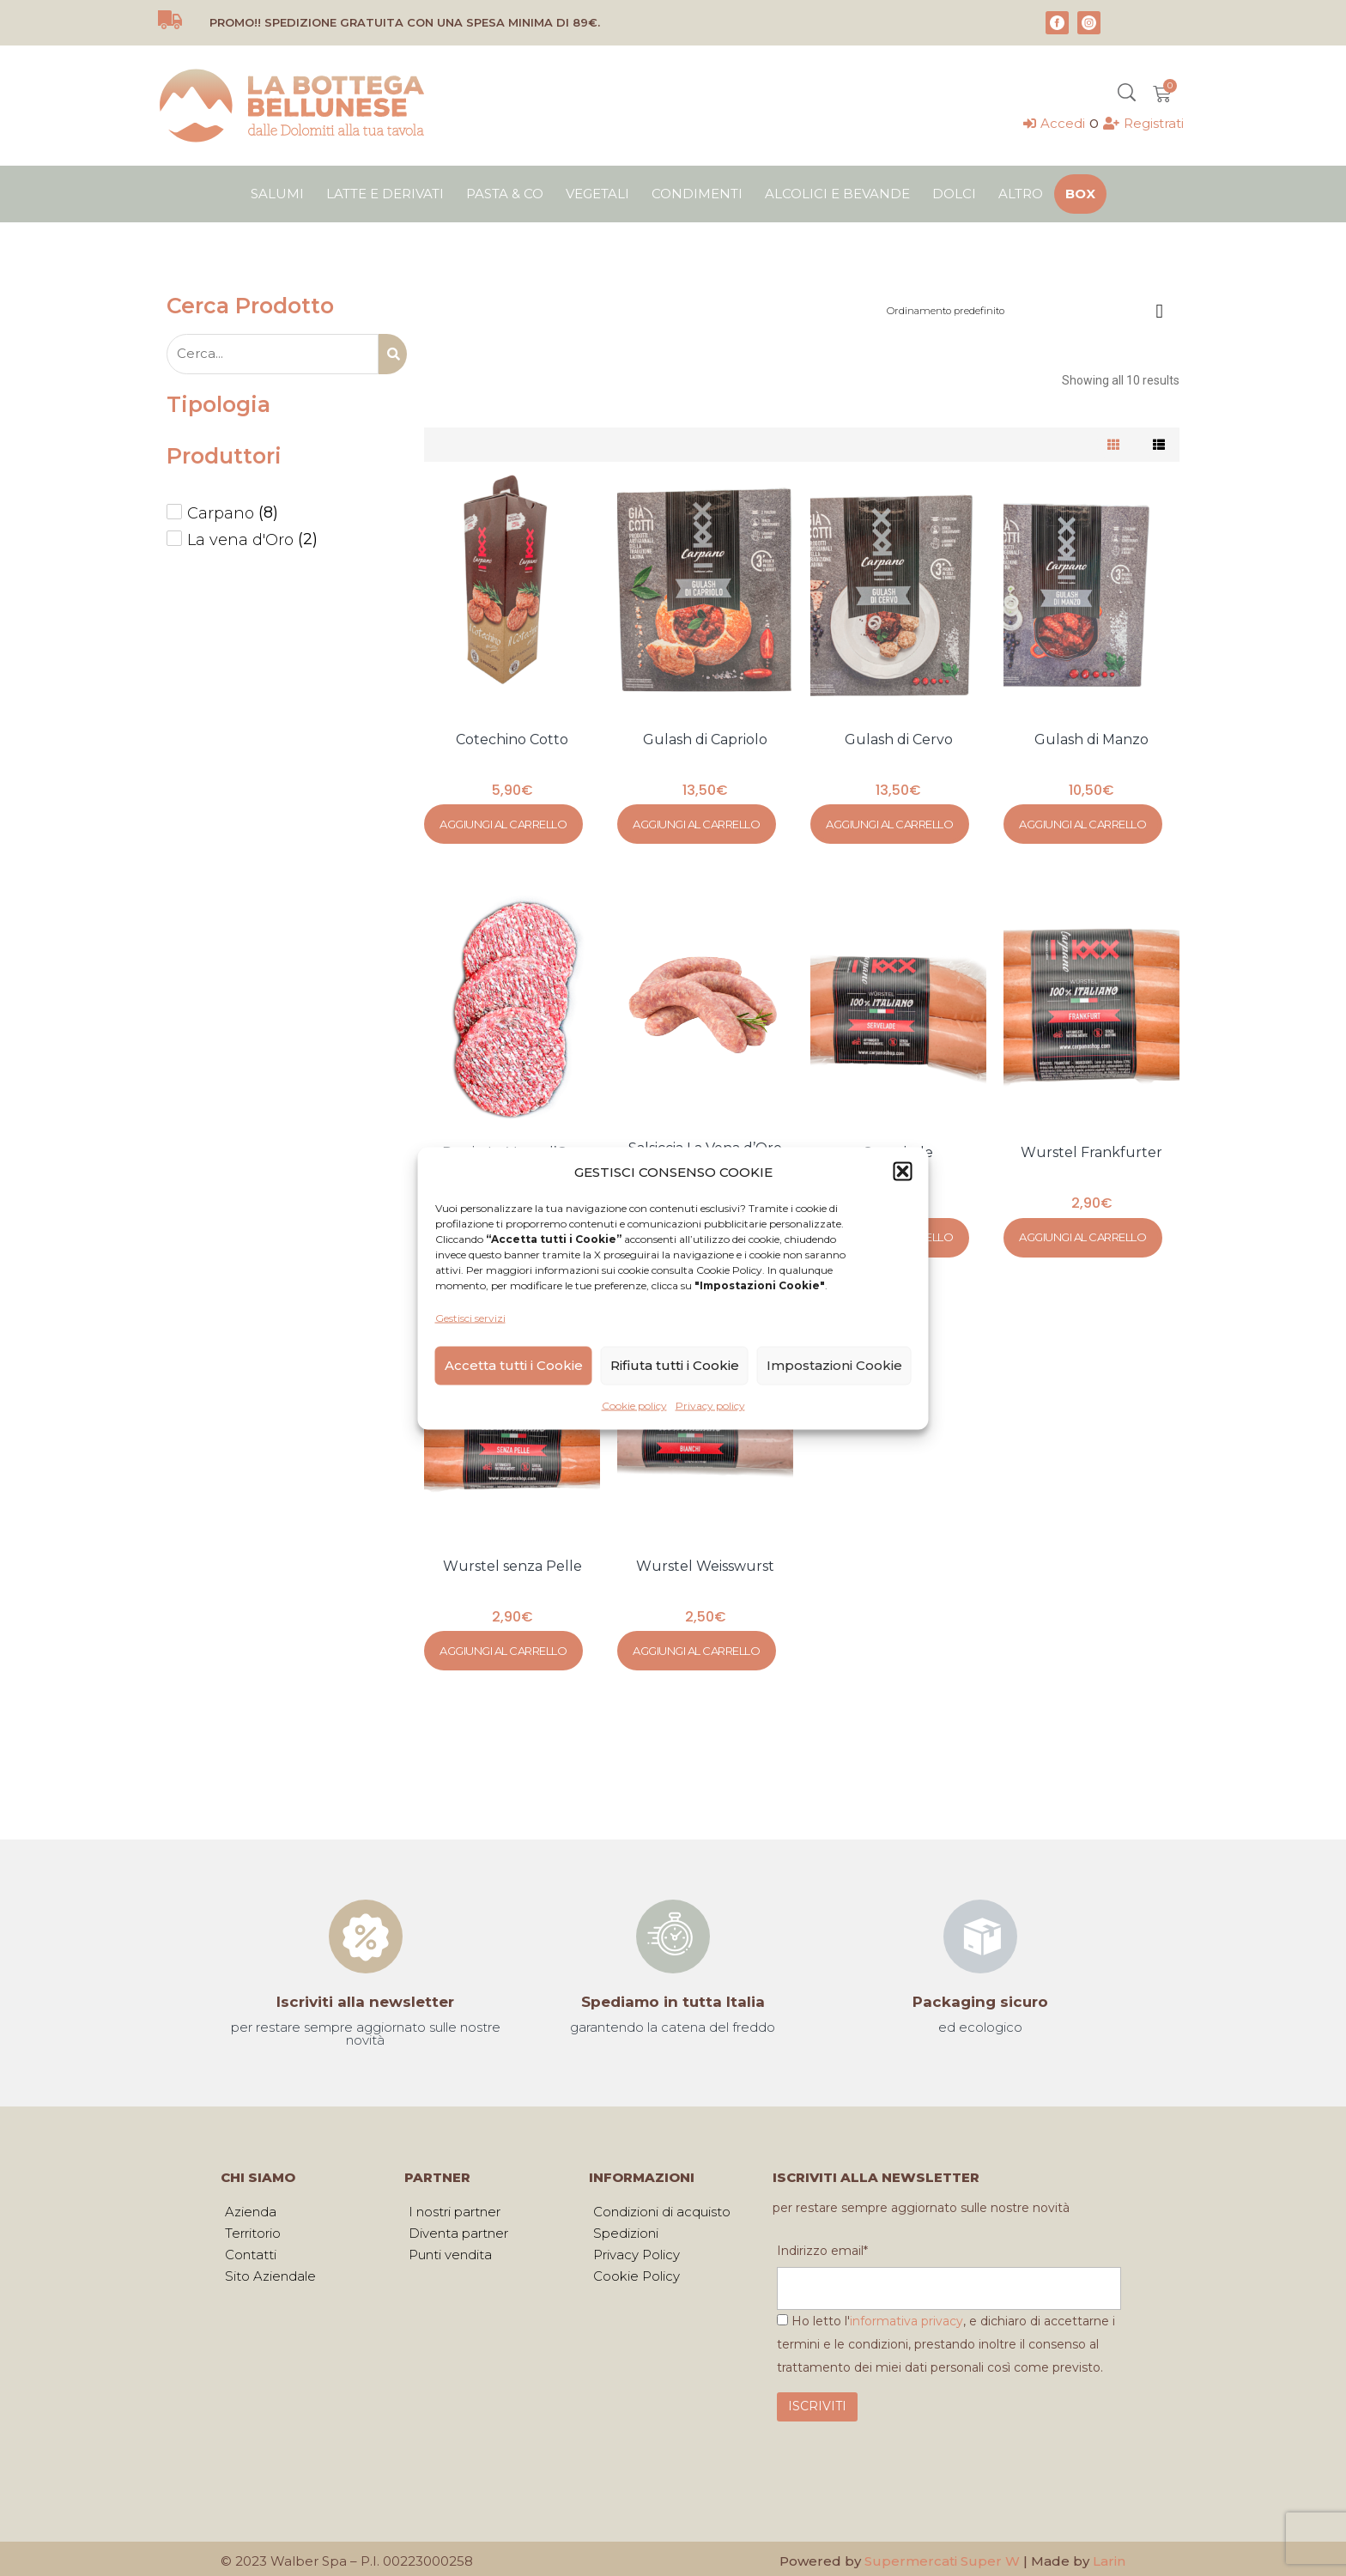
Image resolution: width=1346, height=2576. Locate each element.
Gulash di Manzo (1091, 739)
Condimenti (697, 193)
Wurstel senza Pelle (512, 1561)
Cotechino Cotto (512, 739)
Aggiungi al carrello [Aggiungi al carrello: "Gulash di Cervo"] (889, 822)
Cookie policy (634, 1404)
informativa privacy (906, 2316)
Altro (1020, 193)
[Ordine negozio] (1028, 307)
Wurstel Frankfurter (1091, 1150)
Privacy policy (710, 1404)
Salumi (277, 193)
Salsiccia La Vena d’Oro (705, 1145)
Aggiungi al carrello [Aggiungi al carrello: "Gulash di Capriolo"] (696, 822)
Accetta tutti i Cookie (514, 1365)
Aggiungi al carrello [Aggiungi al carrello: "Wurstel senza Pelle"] (503, 1644)
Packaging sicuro (980, 1994)
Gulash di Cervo (899, 739)
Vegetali (597, 193)
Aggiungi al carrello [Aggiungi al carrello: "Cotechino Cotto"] (503, 822)
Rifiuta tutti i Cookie (674, 1365)
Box (1080, 193)
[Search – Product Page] (273, 354)
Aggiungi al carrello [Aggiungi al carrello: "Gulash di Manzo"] (1082, 822)
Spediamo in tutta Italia (673, 1994)
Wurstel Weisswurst (705, 1561)
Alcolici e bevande (837, 193)
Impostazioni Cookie (834, 1365)
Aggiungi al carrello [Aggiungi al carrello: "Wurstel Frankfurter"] (1082, 1233)
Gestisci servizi (470, 1317)
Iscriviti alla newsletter (365, 1994)
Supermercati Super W (942, 2557)
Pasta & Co (504, 193)
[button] (903, 1171)
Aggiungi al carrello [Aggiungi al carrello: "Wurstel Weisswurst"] (696, 1644)
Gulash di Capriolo (705, 739)
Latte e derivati (385, 193)
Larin (1109, 2557)
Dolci (954, 193)
